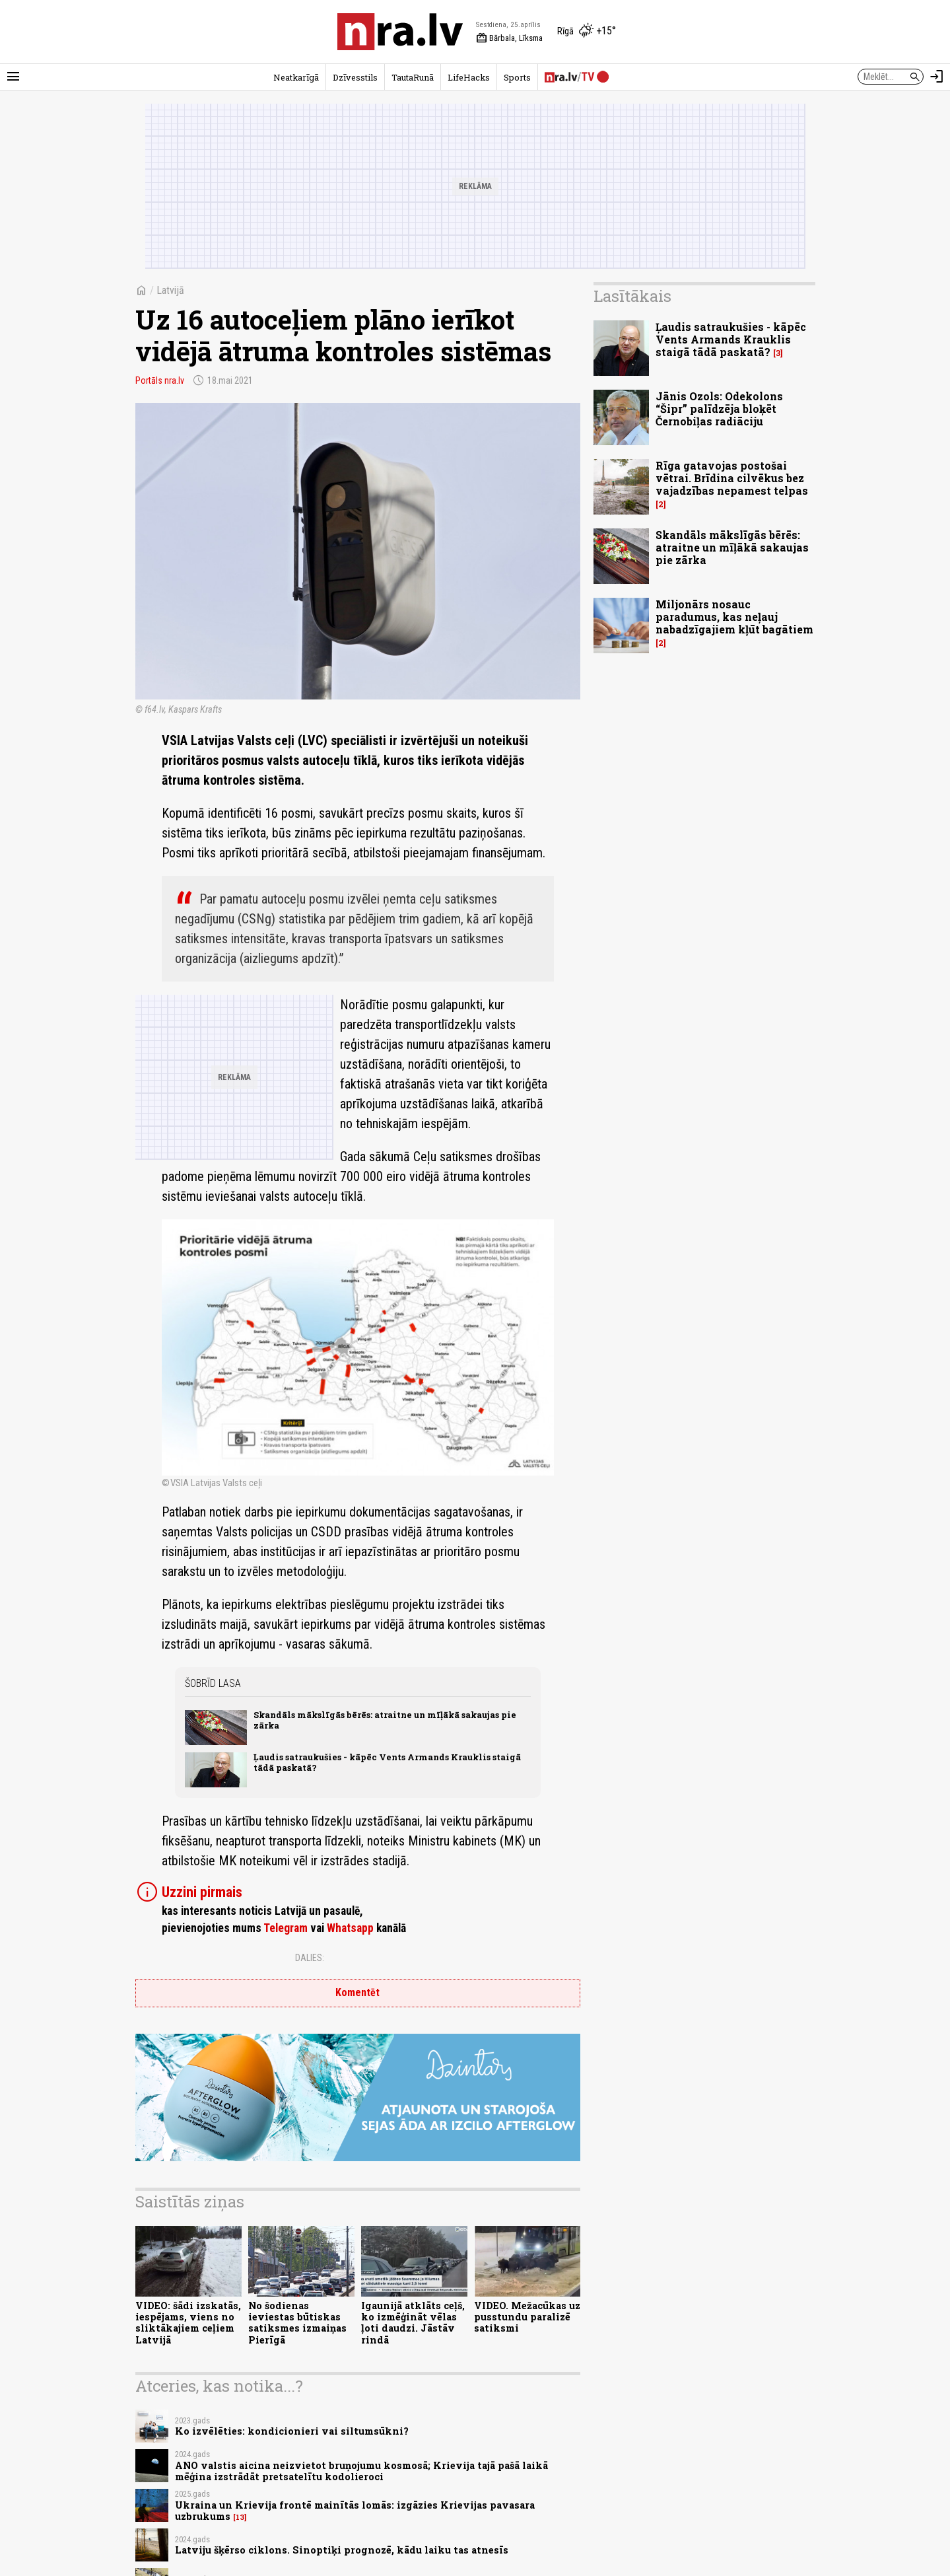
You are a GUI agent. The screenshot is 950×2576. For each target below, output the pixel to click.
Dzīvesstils (355, 77)
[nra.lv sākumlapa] (400, 31)
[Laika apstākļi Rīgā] (586, 31)
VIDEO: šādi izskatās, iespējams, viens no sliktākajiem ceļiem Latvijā (188, 2322)
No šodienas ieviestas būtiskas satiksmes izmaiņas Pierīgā (297, 2322)
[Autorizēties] (937, 76)
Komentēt (357, 1992)
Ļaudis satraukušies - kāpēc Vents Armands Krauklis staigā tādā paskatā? (387, 1762)
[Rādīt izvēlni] (13, 76)
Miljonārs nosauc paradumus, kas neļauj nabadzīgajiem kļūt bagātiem (734, 616)
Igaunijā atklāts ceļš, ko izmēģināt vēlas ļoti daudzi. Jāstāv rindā (413, 2322)
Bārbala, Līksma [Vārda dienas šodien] (509, 38)
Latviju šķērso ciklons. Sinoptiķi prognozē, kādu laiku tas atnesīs (341, 2550)
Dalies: (309, 1957)
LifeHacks (469, 77)
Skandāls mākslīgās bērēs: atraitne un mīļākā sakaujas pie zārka (385, 1719)
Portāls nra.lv (159, 380)
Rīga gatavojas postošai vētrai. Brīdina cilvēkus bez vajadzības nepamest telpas (732, 477)
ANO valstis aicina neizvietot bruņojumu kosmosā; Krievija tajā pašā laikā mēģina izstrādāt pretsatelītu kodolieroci (361, 2471)
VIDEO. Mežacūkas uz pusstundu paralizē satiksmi (527, 2317)
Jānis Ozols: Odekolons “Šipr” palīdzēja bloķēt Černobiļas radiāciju (719, 408)
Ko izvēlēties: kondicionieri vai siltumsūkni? (292, 2431)
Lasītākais (632, 295)
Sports (517, 77)
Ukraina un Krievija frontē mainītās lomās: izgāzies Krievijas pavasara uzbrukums (355, 2510)
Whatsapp (350, 1928)
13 (240, 2517)
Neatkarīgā (296, 77)
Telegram (285, 1928)
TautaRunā (412, 77)
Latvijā (170, 290)
